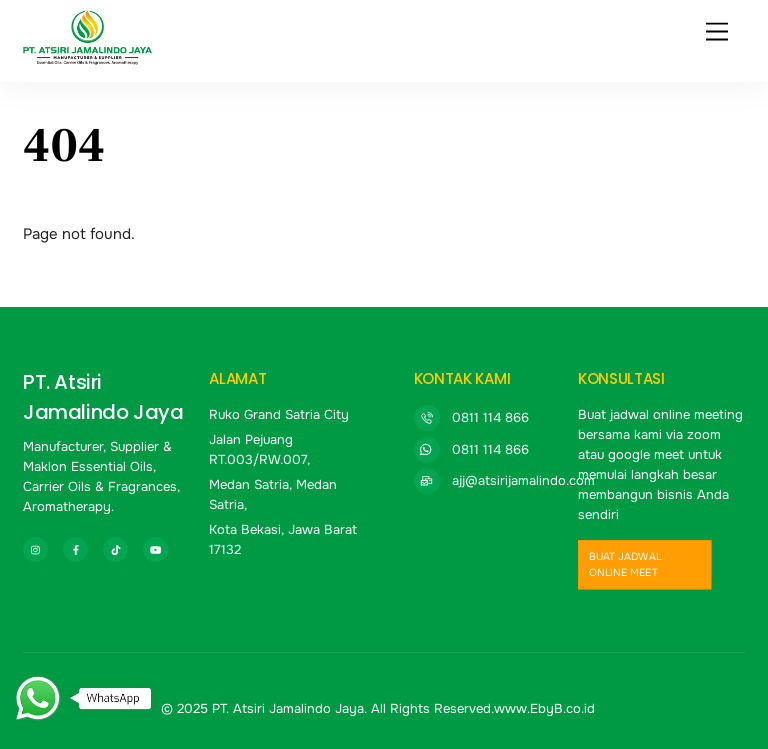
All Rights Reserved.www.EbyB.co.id (483, 708)
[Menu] (717, 32)
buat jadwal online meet (624, 565)
